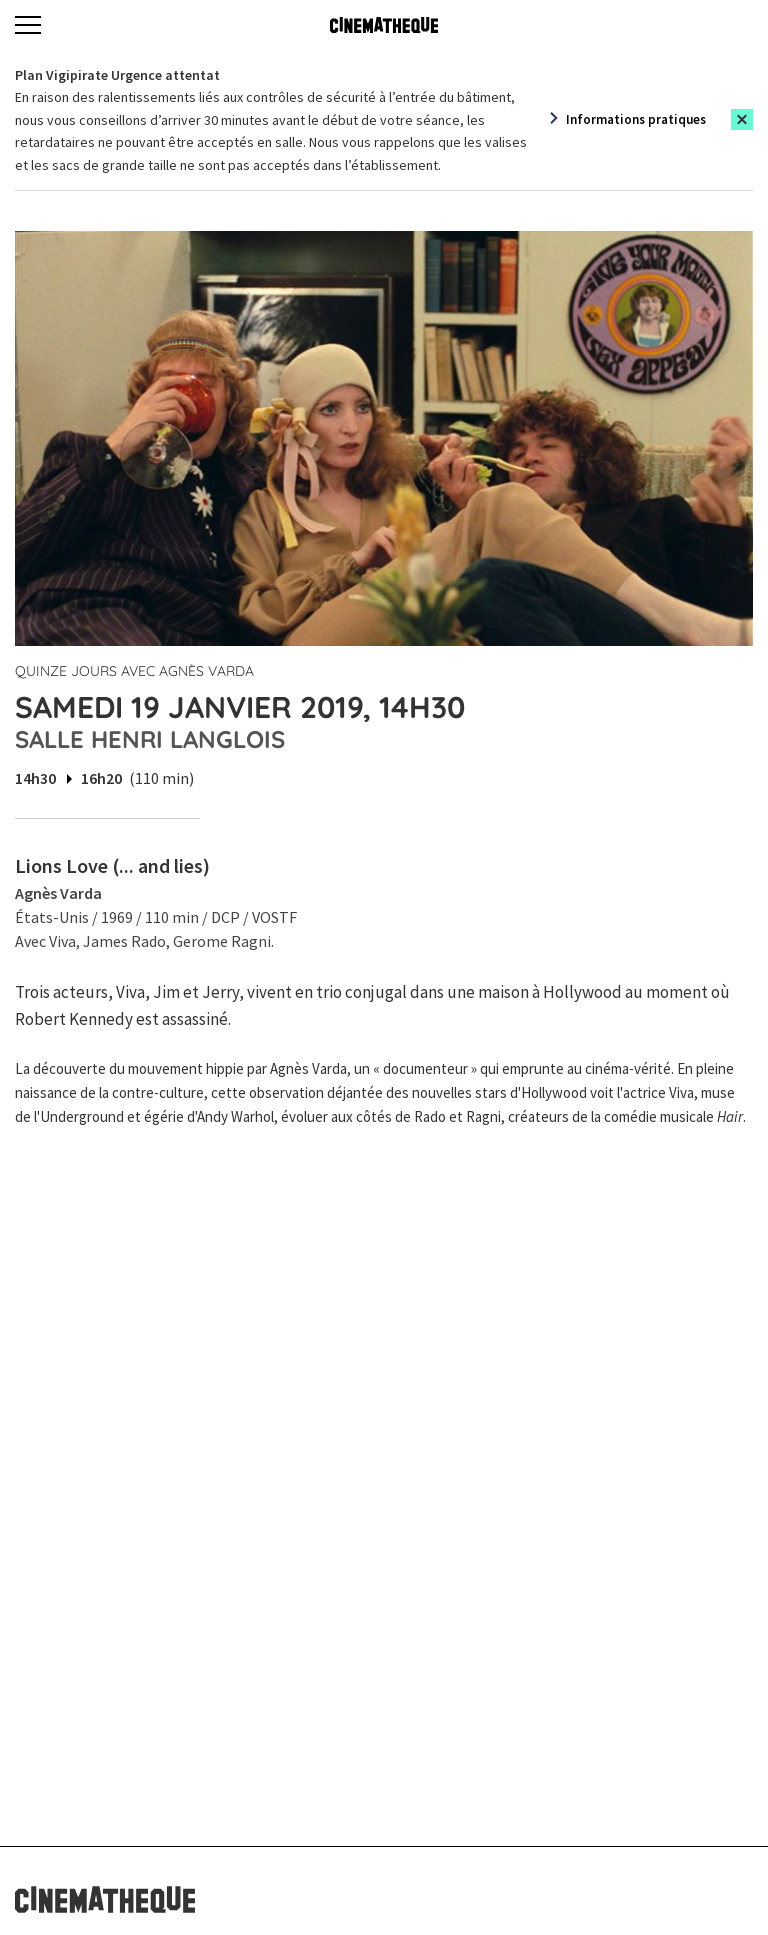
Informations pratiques (636, 119)
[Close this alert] (742, 119)
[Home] (384, 25)
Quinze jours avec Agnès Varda (134, 671)
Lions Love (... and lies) (112, 865)
